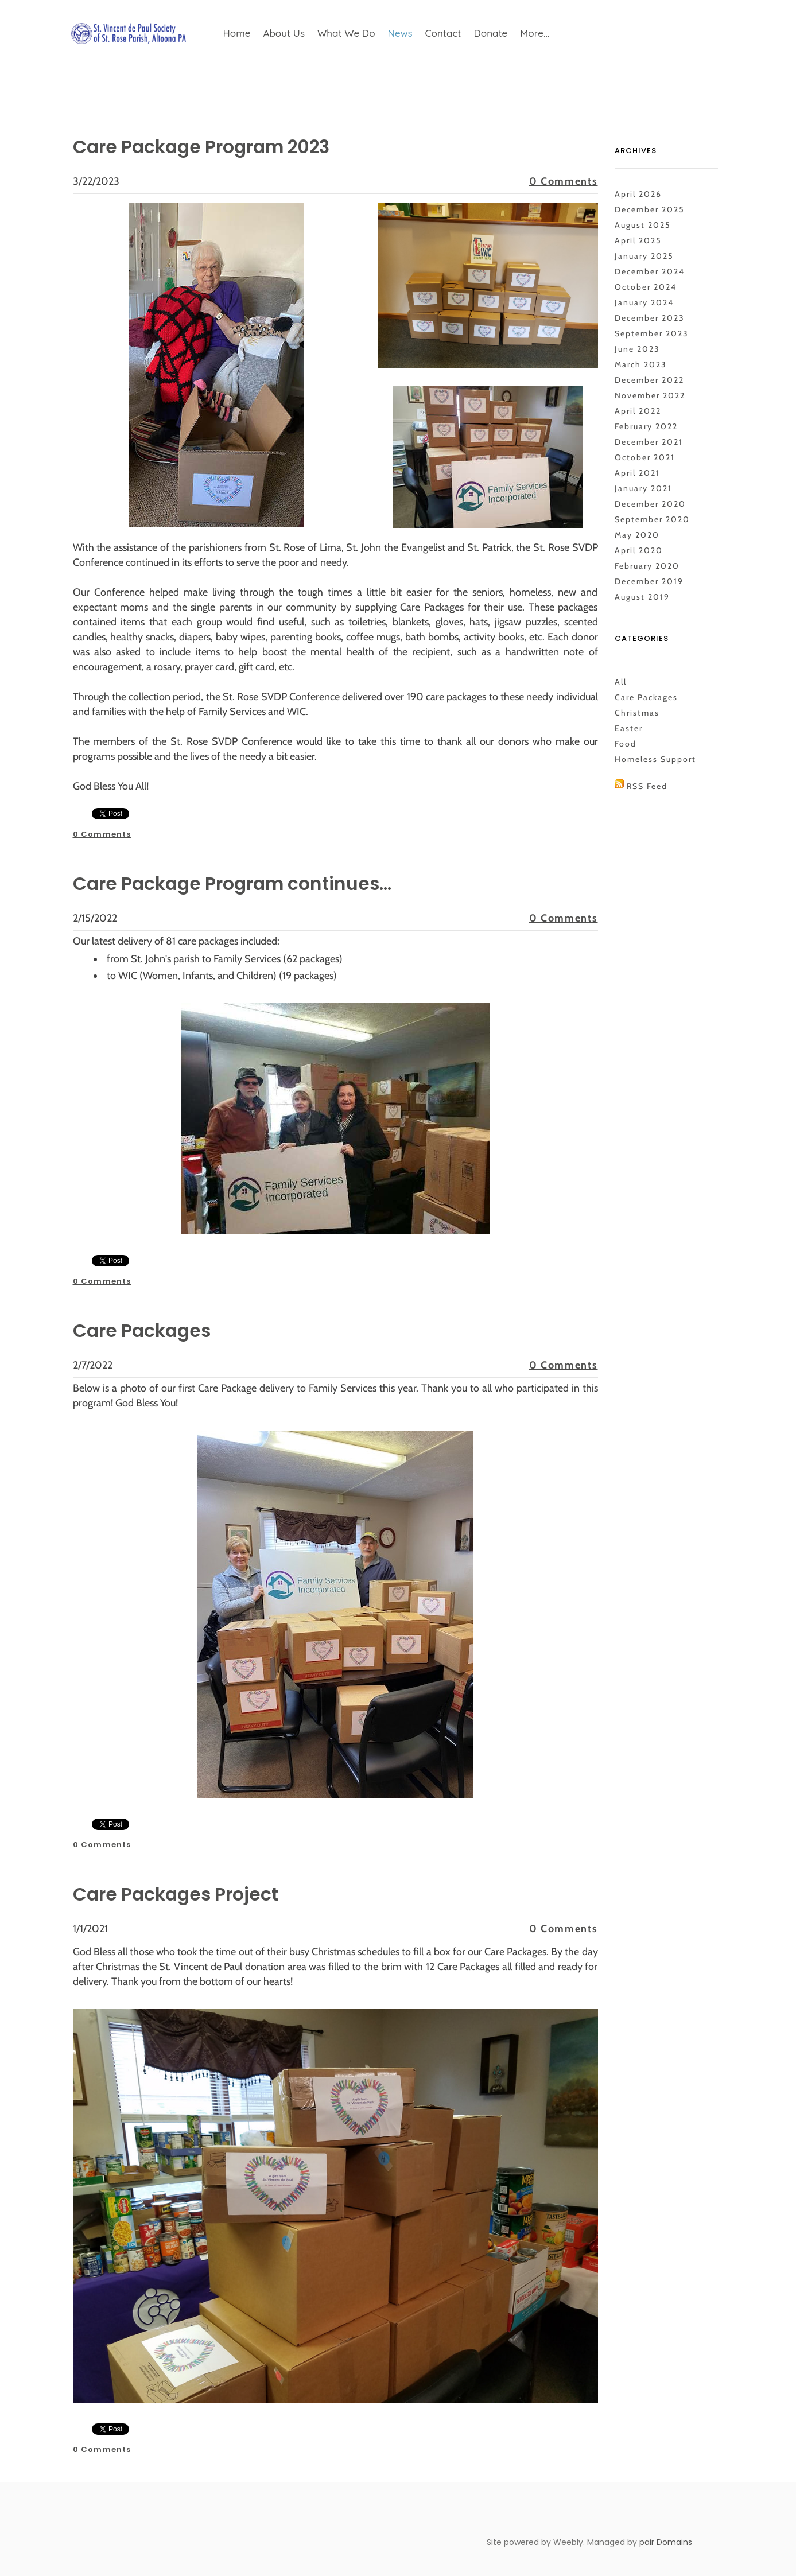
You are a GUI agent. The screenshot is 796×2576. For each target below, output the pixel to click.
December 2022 (649, 380)
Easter (629, 728)
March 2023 (641, 364)
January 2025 (644, 256)
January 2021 (643, 488)
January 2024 (644, 302)
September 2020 (652, 519)
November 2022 (650, 395)
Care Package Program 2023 (210, 146)
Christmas (637, 713)
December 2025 (650, 209)
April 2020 (639, 550)
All (621, 682)
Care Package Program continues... (242, 883)
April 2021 (637, 473)
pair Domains (665, 2542)
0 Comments (563, 181)
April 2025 (638, 240)
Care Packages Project (182, 1893)
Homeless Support (655, 759)
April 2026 (638, 194)
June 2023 (637, 349)
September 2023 (652, 333)
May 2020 (637, 535)
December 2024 (650, 271)
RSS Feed (647, 786)
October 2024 (646, 287)
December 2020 (650, 504)
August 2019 (642, 597)
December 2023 (650, 318)
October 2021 (645, 457)
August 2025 (643, 225)
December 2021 (649, 442)
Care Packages (146, 1330)
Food (625, 744)
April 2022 (638, 411)
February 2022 (646, 426)
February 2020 (647, 566)
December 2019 (649, 581)
